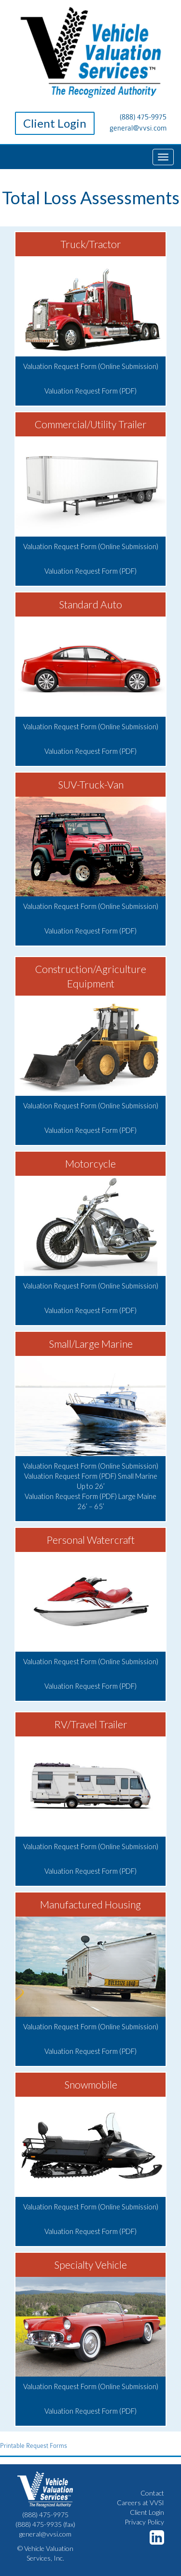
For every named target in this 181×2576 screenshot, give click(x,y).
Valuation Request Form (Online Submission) (90, 366)
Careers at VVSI (140, 2502)
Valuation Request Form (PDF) (90, 390)
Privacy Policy (144, 2522)
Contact (152, 2493)
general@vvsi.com (138, 128)
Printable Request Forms (33, 2445)
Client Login (54, 123)
